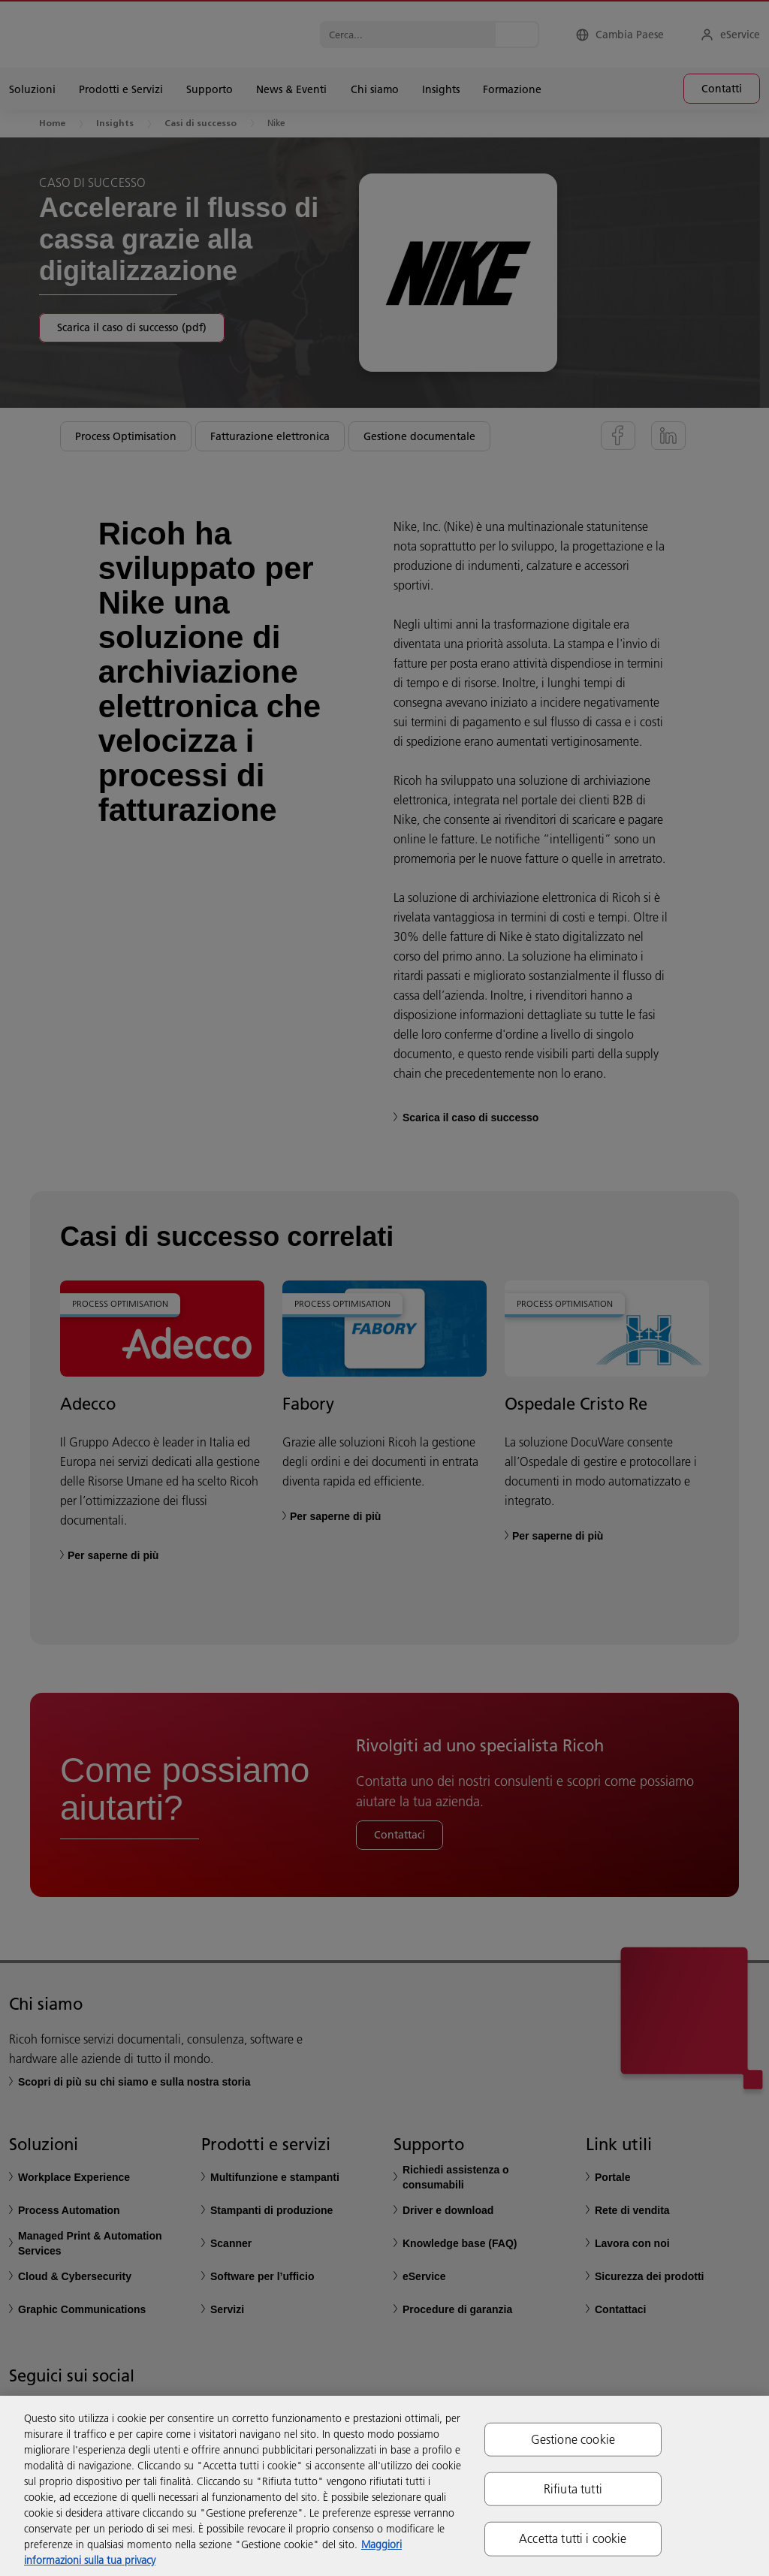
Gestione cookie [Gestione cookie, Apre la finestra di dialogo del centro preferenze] (573, 2439)
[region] (384, 2486)
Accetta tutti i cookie (573, 2538)
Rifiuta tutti (573, 2488)
